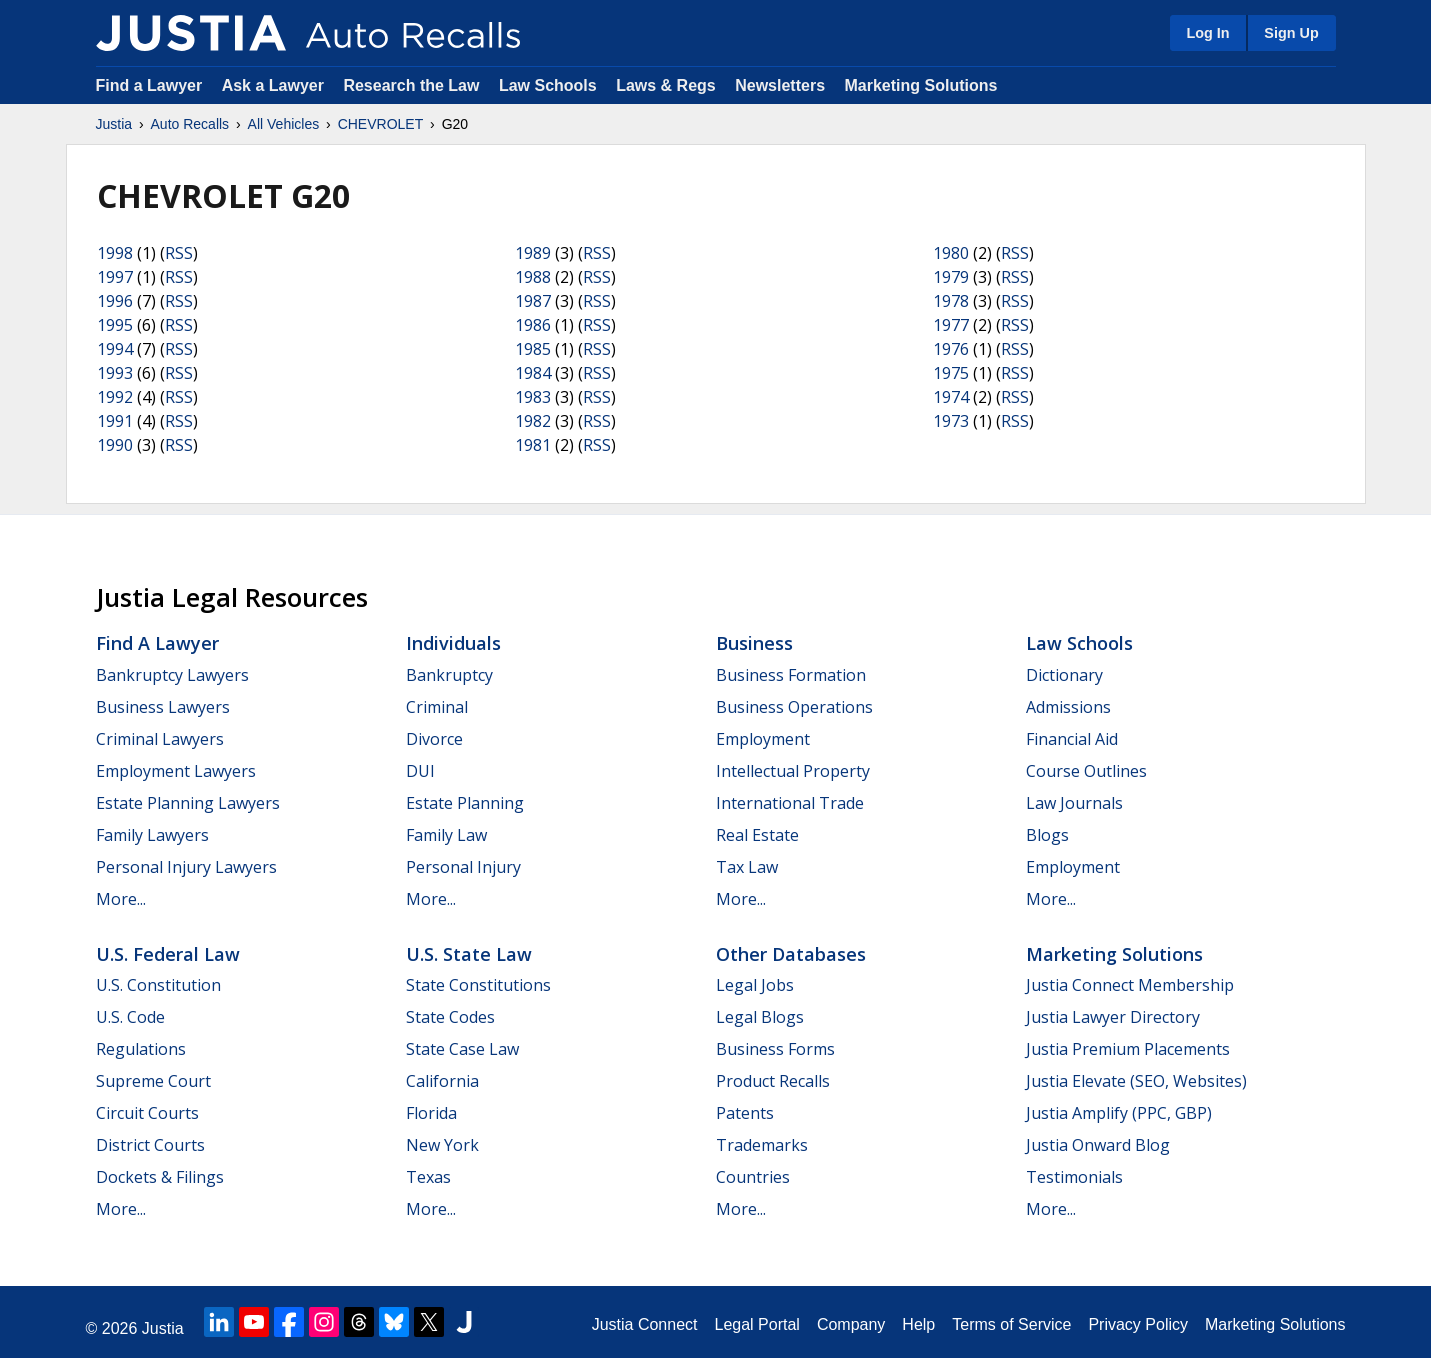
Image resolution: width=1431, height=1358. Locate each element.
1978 (951, 301)
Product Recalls (773, 1081)
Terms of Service (1011, 1324)
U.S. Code (130, 1017)
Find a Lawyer (149, 85)
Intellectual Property (793, 771)
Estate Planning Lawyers (188, 803)
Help (918, 1324)
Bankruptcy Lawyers (172, 675)
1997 (115, 277)
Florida (431, 1113)
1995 (115, 325)
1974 (951, 397)
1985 (533, 349)
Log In (1207, 33)
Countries (753, 1177)
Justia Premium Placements (1128, 1049)
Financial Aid (1072, 739)
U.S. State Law (469, 954)
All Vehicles (284, 124)
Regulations (141, 1049)
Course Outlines (1086, 771)
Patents (745, 1113)
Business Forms (775, 1049)
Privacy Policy (1138, 1324)
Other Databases (791, 954)
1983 (533, 397)
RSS (179, 253)
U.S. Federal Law (168, 954)
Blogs (1047, 835)
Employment (763, 739)
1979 (951, 277)
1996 (115, 301)
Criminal (437, 707)
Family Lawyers (152, 835)
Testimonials (1074, 1177)
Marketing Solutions (920, 85)
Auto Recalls (190, 124)
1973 (951, 421)
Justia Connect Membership (1130, 985)
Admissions (1068, 707)
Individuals (453, 643)
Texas (428, 1177)
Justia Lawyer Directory (1113, 1017)
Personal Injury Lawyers (186, 867)
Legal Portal (756, 1324)
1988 (533, 277)
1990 (115, 445)
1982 (533, 421)
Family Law (446, 835)
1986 (533, 325)
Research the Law (411, 85)
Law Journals (1074, 803)
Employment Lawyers (176, 771)
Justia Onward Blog (1098, 1145)
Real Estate (757, 835)
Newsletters (780, 85)
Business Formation (791, 675)
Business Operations (794, 707)
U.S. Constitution (158, 985)
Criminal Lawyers (160, 739)
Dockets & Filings (160, 1177)
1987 (533, 301)
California (442, 1081)
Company (851, 1324)
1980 (951, 253)
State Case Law (462, 1049)
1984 (533, 373)
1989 (533, 253)
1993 (115, 373)
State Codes (450, 1017)
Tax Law (747, 867)
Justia (114, 124)
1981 (533, 445)
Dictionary (1064, 675)
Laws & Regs (666, 85)
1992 (115, 397)
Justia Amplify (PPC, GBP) (1119, 1113)
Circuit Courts (147, 1113)
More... (121, 899)
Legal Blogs (760, 1017)
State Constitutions (478, 985)
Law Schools (548, 85)
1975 (951, 373)
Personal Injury (463, 867)
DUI (420, 771)
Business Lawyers (163, 707)
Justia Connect (645, 1324)
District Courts (150, 1145)
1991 (115, 421)
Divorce (434, 739)
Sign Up (1291, 33)
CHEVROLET (381, 124)
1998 (115, 253)
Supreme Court (153, 1081)
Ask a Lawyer (275, 85)
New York (442, 1145)
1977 (951, 325)
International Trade (790, 803)
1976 (951, 349)
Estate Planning (465, 803)
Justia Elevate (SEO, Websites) (1136, 1081)
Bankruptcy (449, 675)
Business (754, 643)
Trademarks (762, 1145)
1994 (115, 349)
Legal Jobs (755, 985)
